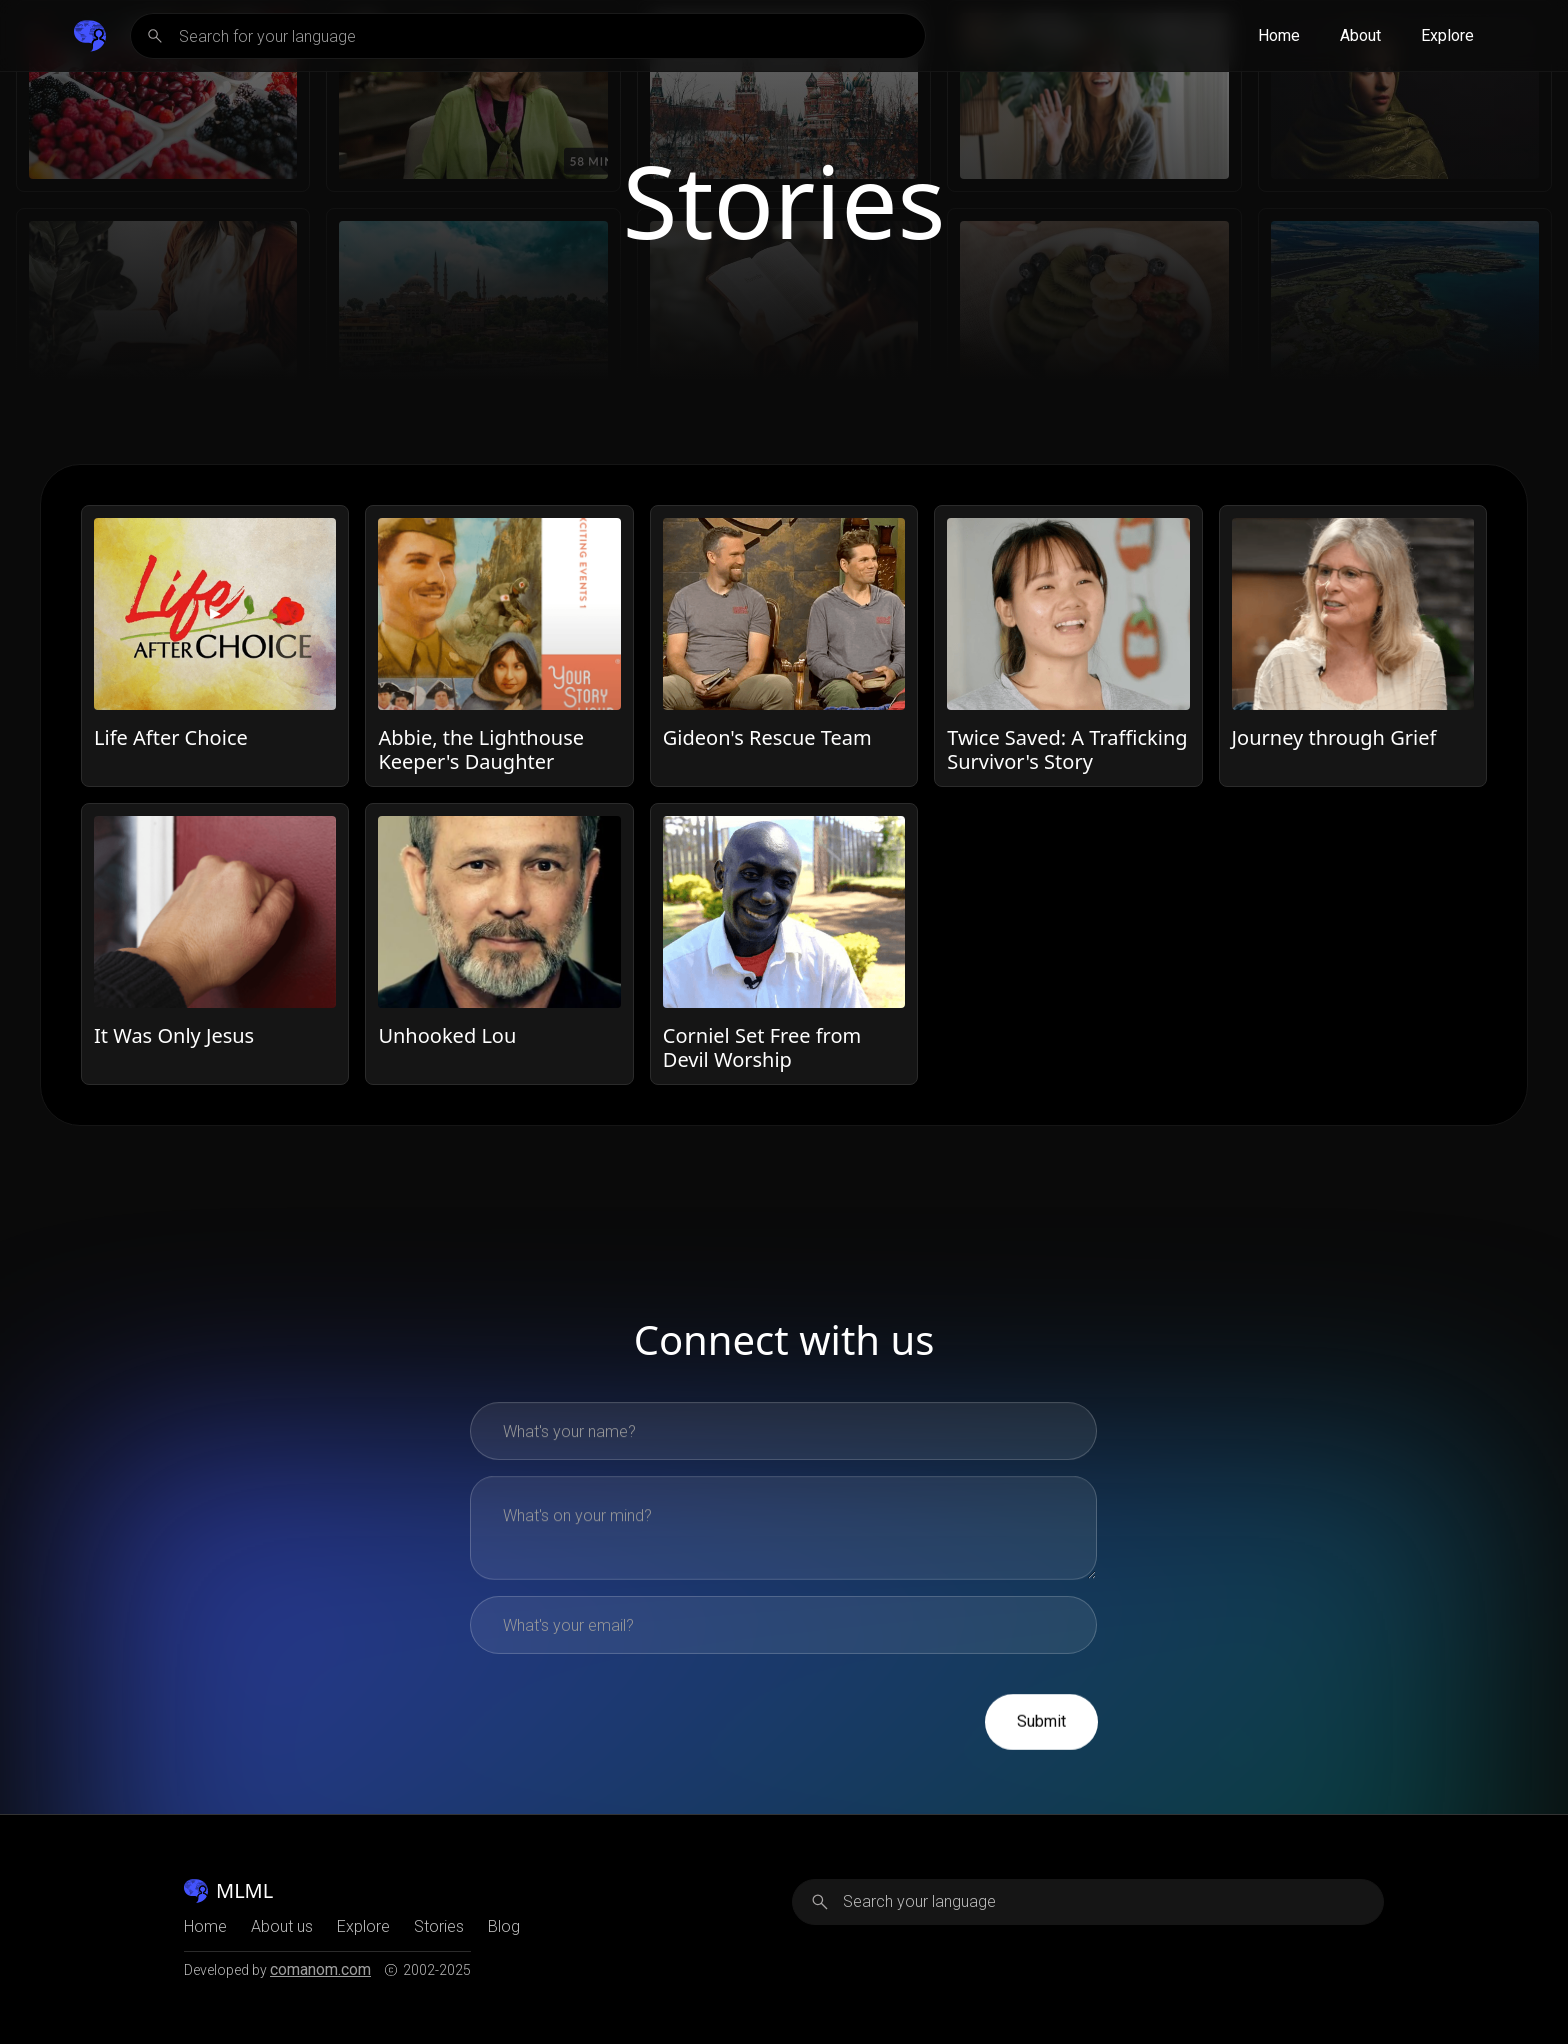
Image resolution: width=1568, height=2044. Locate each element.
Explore (1447, 35)
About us (282, 1927)
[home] (90, 36)
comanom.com (320, 1969)
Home (1279, 35)
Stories (439, 1927)
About (1360, 35)
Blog (504, 1927)
